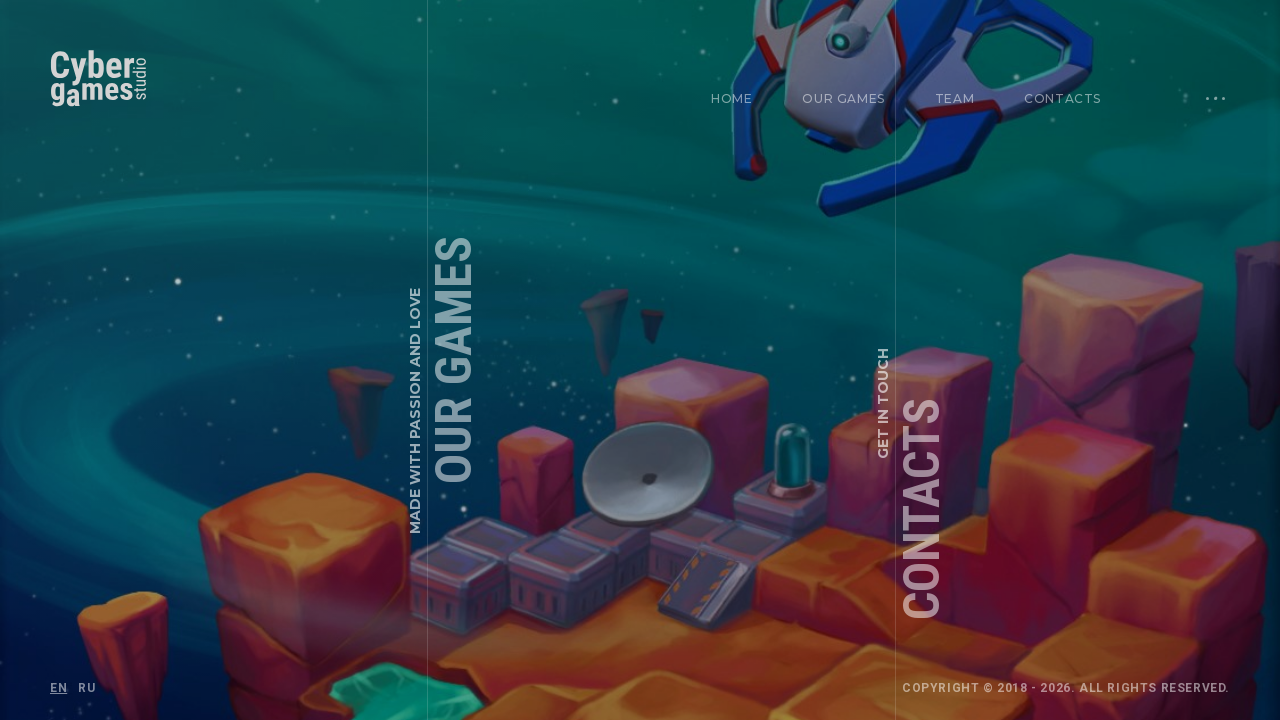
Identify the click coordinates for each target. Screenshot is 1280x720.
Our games (843, 98)
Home (731, 98)
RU (86, 688)
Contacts (1062, 98)
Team (954, 98)
